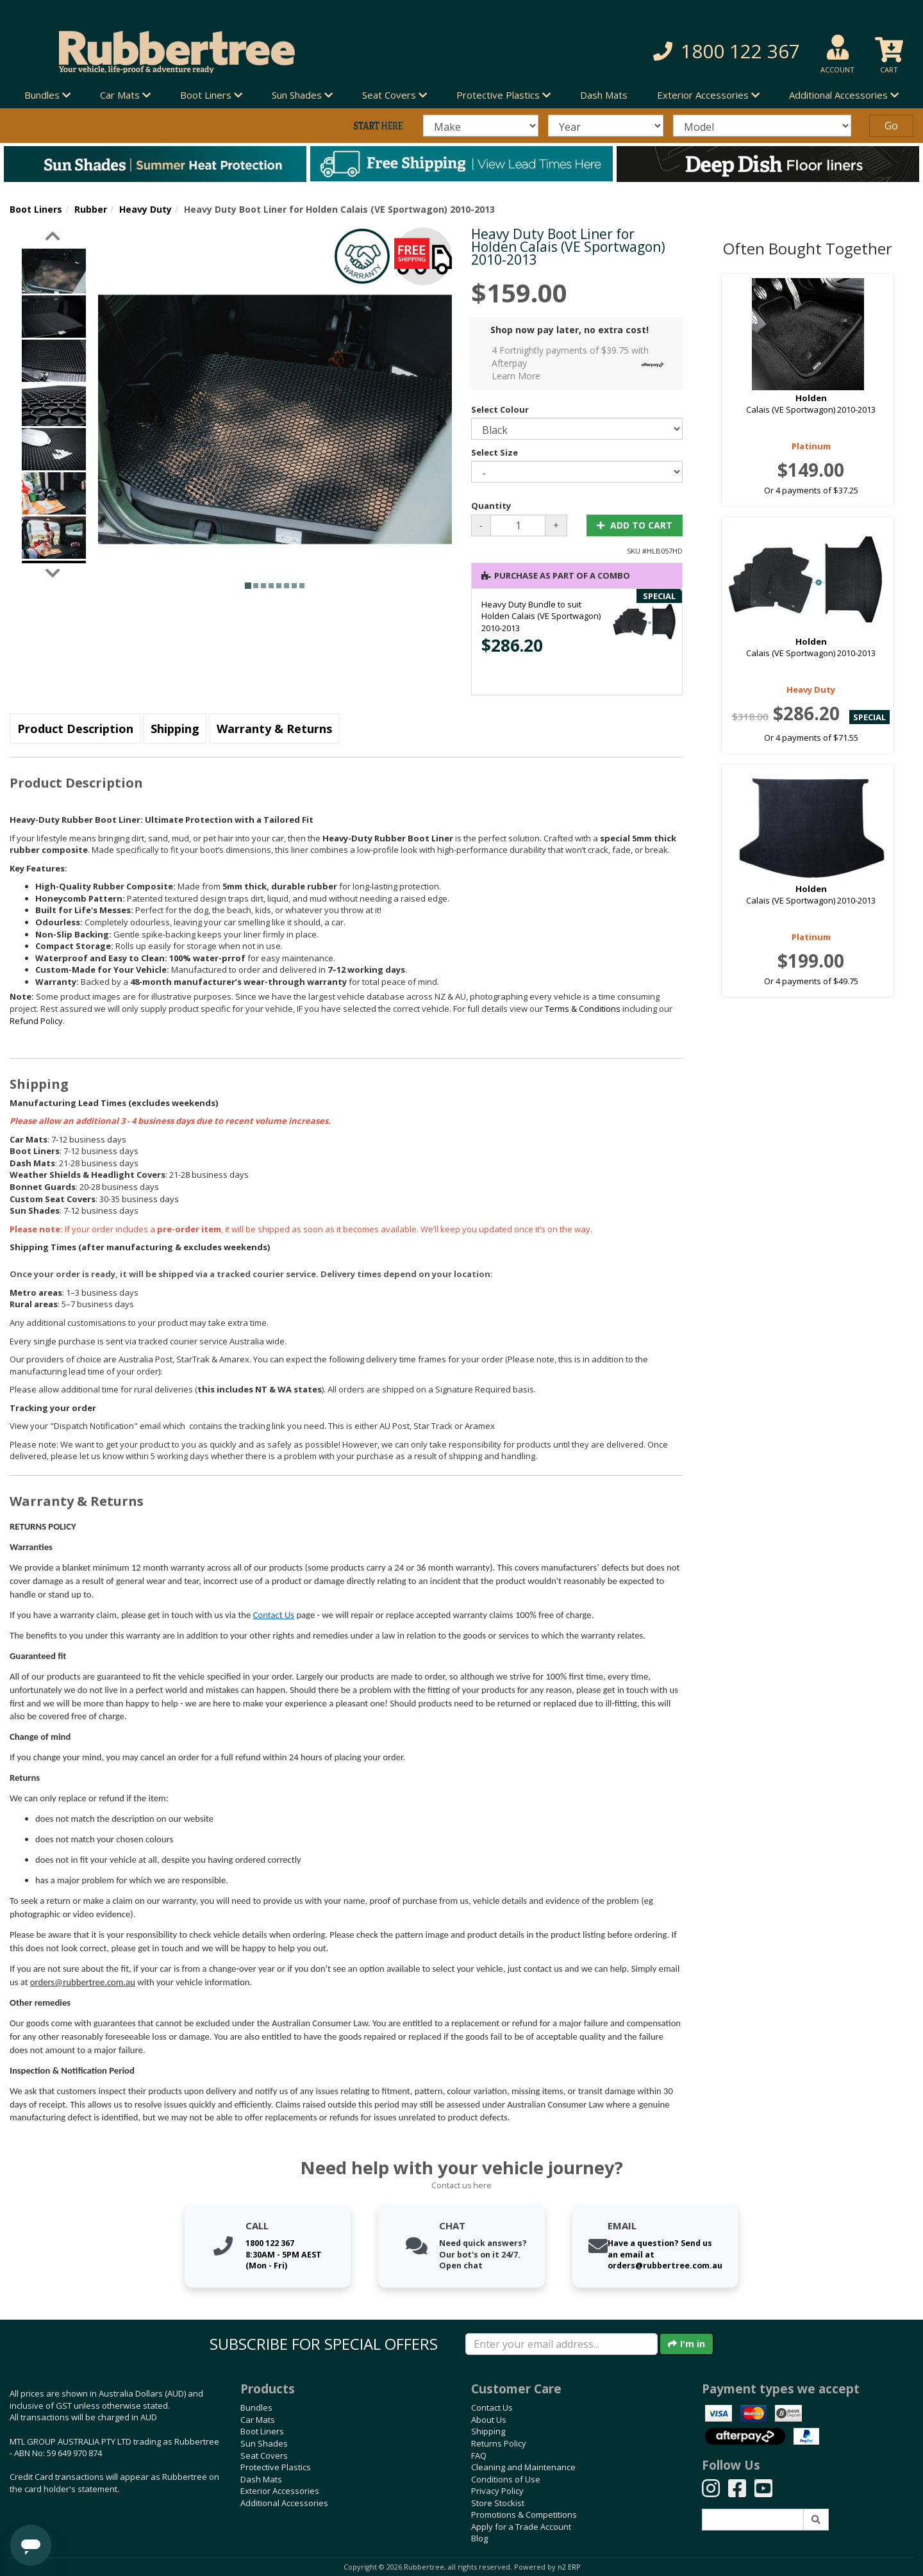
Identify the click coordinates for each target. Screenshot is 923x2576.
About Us (488, 2419)
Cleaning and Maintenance (523, 2467)
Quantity (491, 505)
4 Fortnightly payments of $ (581, 363)
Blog (479, 2538)
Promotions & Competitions (524, 2514)
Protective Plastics (275, 2467)
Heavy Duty (145, 209)
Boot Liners (36, 209)
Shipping (175, 728)
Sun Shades (264, 2443)
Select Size (494, 452)
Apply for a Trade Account (521, 2526)
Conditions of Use (505, 2479)
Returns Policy (498, 2443)
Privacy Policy (497, 2491)
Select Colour (500, 409)
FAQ (478, 2455)
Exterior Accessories (279, 2491)
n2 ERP (569, 2567)
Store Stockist (497, 2503)
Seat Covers (264, 2455)
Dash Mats (604, 94)
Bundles (256, 2407)
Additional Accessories (284, 2503)
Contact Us (273, 1615)
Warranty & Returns (274, 728)
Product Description (75, 728)
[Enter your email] (561, 2344)
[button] (660, 51)
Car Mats (257, 2419)
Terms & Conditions (582, 1008)
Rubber (90, 209)
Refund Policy (36, 1021)
